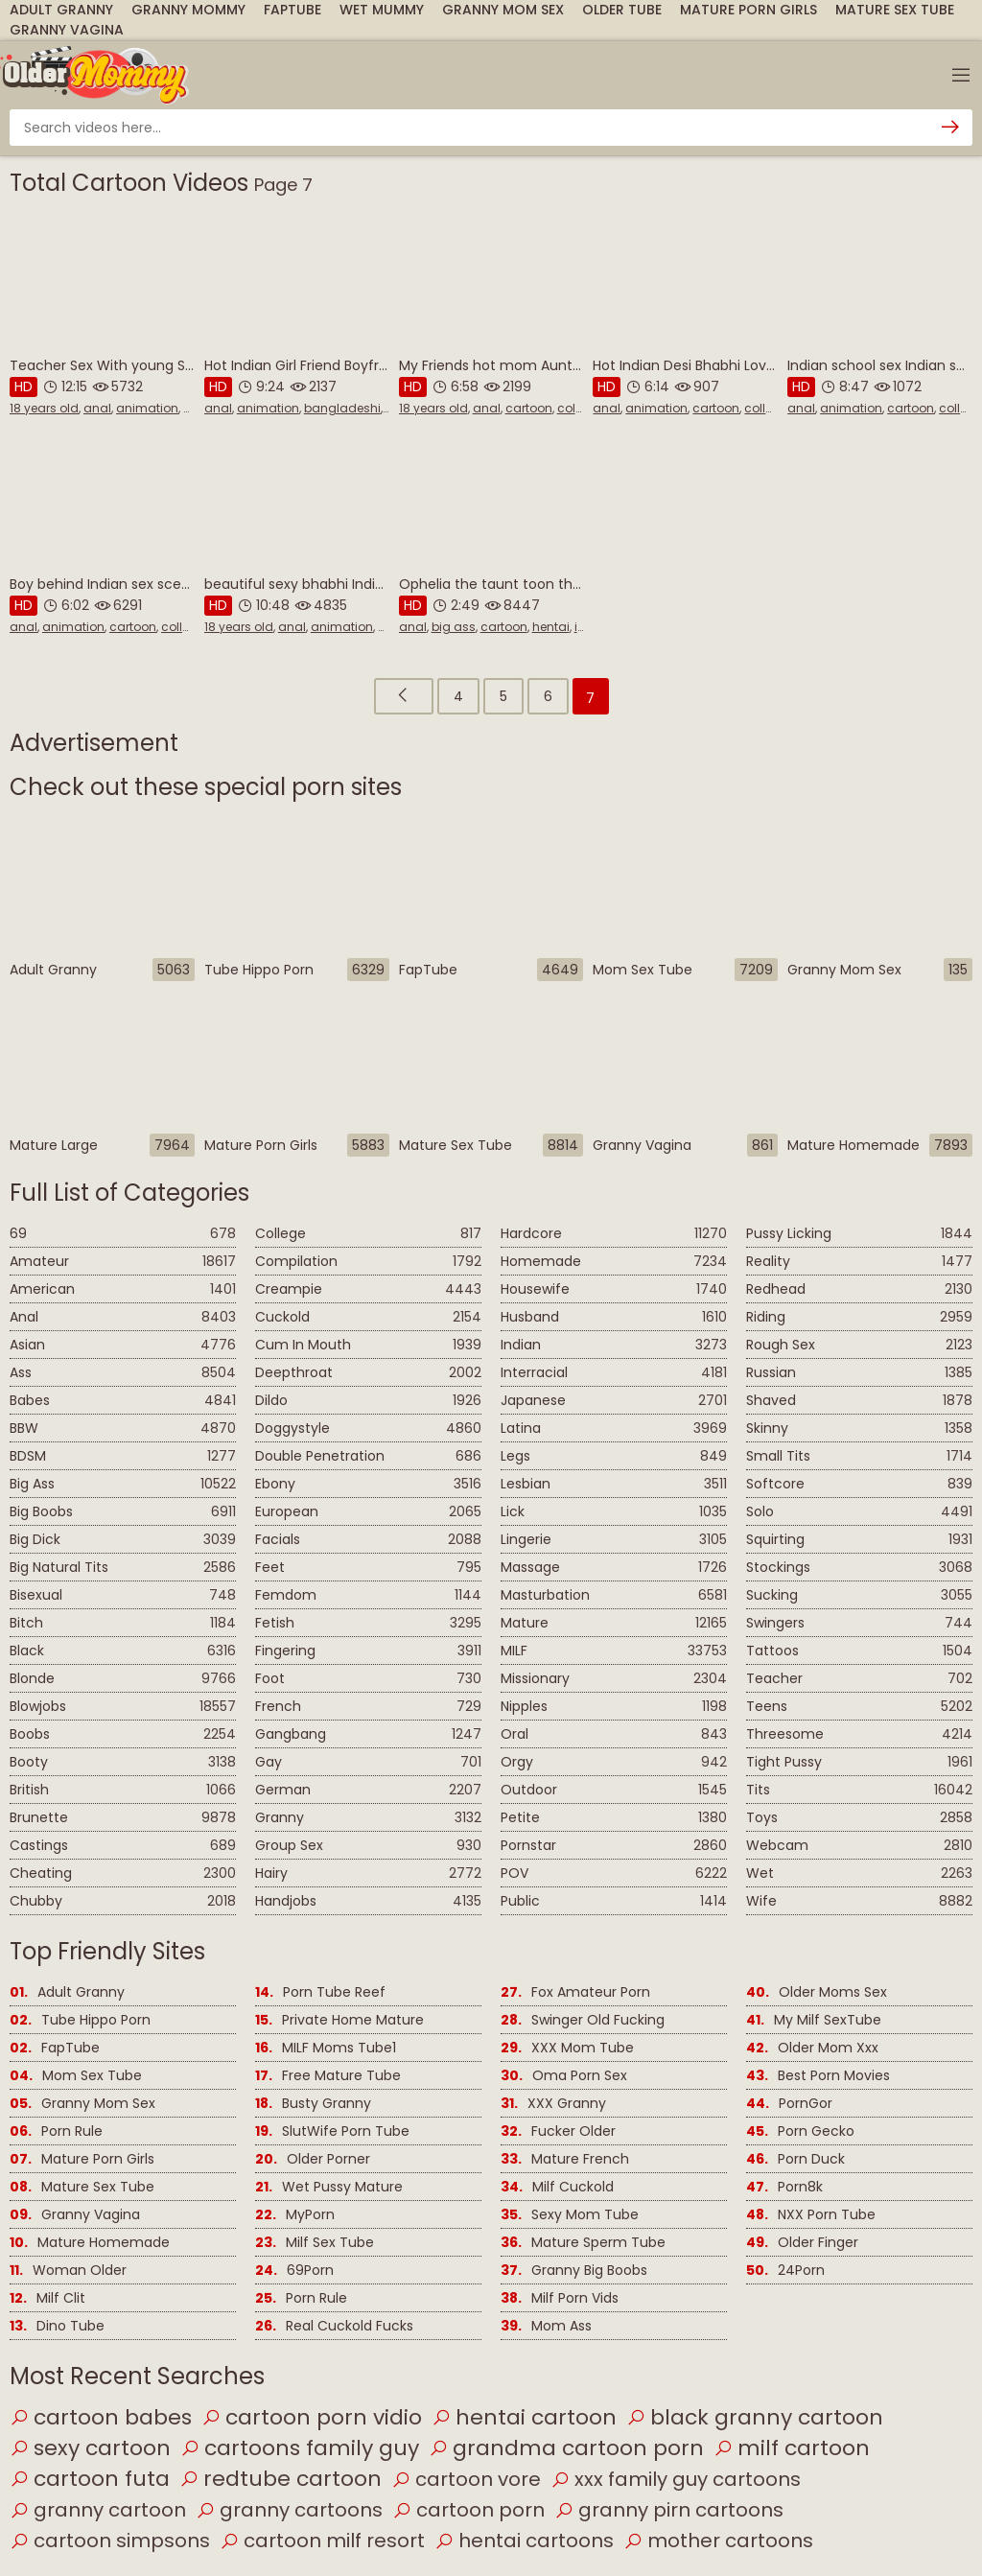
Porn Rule (56, 2131)
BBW (123, 1428)
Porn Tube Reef (320, 1992)
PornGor (789, 2104)
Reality (859, 1262)
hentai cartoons (524, 2540)
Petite (614, 1818)
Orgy (614, 1762)
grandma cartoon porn (566, 2448)
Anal (123, 1317)
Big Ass (123, 1484)
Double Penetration (368, 1456)
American (123, 1289)
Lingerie (614, 1540)
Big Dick (123, 1540)
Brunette (123, 1818)
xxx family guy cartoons (675, 2479)
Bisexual (123, 1595)
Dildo (368, 1401)
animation (147, 408)
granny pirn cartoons (668, 2509)
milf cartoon (791, 2448)
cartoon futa (90, 2479)
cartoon (528, 408)
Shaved (859, 1401)
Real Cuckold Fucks (334, 2326)
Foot (368, 1679)
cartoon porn (468, 2509)
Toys (859, 1818)
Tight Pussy (859, 1762)
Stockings (859, 1567)
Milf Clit (47, 2298)
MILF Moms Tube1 (325, 2048)
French (368, 1707)
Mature (614, 1623)
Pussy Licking (859, 1234)
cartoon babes (101, 2417)
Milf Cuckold (557, 2187)
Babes (123, 1401)
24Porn (785, 2270)
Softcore (859, 1484)
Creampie (368, 1289)
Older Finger (802, 2243)
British (123, 1790)
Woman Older (68, 2270)
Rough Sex (859, 1345)
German (368, 1790)
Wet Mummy (381, 9)
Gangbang (368, 1734)
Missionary (614, 1679)
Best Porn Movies (818, 2076)
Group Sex (368, 1846)
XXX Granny (553, 2104)
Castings (123, 1846)
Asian (123, 1345)
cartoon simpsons (110, 2540)
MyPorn (295, 2215)
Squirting (859, 1540)
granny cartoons (289, 2509)
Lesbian (614, 1484)
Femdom (368, 1595)
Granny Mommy (188, 9)
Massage (614, 1567)
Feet (368, 1567)
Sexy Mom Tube (570, 2215)
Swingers (859, 1623)
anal (97, 408)
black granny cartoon (754, 2417)
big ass (454, 627)
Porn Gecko (800, 2131)
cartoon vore (466, 2479)
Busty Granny (313, 2104)
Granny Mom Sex (503, 9)
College (368, 1234)
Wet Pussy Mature (329, 2187)
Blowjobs (123, 1707)
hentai (551, 627)
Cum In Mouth (368, 1345)
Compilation (368, 1262)
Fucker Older (558, 2131)
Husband (614, 1317)
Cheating (123, 1873)
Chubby (123, 1901)
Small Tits (859, 1456)
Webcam (859, 1846)
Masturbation (614, 1595)
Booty (123, 1762)
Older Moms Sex (816, 1992)
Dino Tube (57, 2326)
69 (123, 1234)
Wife (859, 1901)
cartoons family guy (299, 2448)
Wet (859, 1873)
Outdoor (614, 1790)
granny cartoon (98, 2509)
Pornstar (614, 1846)
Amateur (123, 1262)
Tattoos (859, 1651)
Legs (614, 1456)
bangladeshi (342, 408)
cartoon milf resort (322, 2540)
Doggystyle (368, 1428)
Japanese (614, 1401)
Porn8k (784, 2187)
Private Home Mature (339, 2020)
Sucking (859, 1595)
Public (614, 1901)
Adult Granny (61, 9)
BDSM (123, 1456)
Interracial (614, 1373)
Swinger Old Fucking (583, 2020)
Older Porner (312, 2159)
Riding (859, 1317)
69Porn (294, 2270)
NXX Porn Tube (811, 2215)
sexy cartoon (90, 2448)
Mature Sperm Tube (583, 2243)
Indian (614, 1345)
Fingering (368, 1651)
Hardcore (614, 1234)
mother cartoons (718, 2540)
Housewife (614, 1289)
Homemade (614, 1262)
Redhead (859, 1289)
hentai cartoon (524, 2417)
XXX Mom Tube (567, 2048)
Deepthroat (368, 1373)
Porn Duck (795, 2159)
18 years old (44, 408)
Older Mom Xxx (812, 2048)
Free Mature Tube (328, 2076)
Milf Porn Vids (560, 2298)
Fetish (368, 1623)
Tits (859, 1790)
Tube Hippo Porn (80, 2020)
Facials (368, 1540)
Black (123, 1651)
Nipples (614, 1707)
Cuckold (368, 1317)
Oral (614, 1734)
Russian (859, 1373)
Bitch (123, 1623)
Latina (614, 1428)
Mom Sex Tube (76, 2076)
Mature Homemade (90, 2243)
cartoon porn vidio (311, 2417)
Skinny (859, 1428)
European (368, 1512)
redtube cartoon (280, 2479)
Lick (614, 1512)
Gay (368, 1762)
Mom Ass (546, 2326)
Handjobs (368, 1901)
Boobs (123, 1734)
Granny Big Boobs (574, 2270)
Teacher (859, 1679)
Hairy (368, 1873)
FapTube (292, 9)
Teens (859, 1707)
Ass (123, 1373)
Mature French (565, 2159)
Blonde (123, 1679)
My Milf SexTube (813, 2020)
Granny (368, 1818)
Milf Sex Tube (314, 2243)
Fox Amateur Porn (575, 1992)
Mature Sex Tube (894, 9)
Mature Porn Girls (748, 9)
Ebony (368, 1484)
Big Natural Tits (123, 1567)
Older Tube (622, 9)
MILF (614, 1651)
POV (614, 1873)
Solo (859, 1512)
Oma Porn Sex (564, 2076)
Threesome (859, 1734)
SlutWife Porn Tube (332, 2131)
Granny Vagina (67, 29)
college (578, 408)
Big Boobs (123, 1512)
